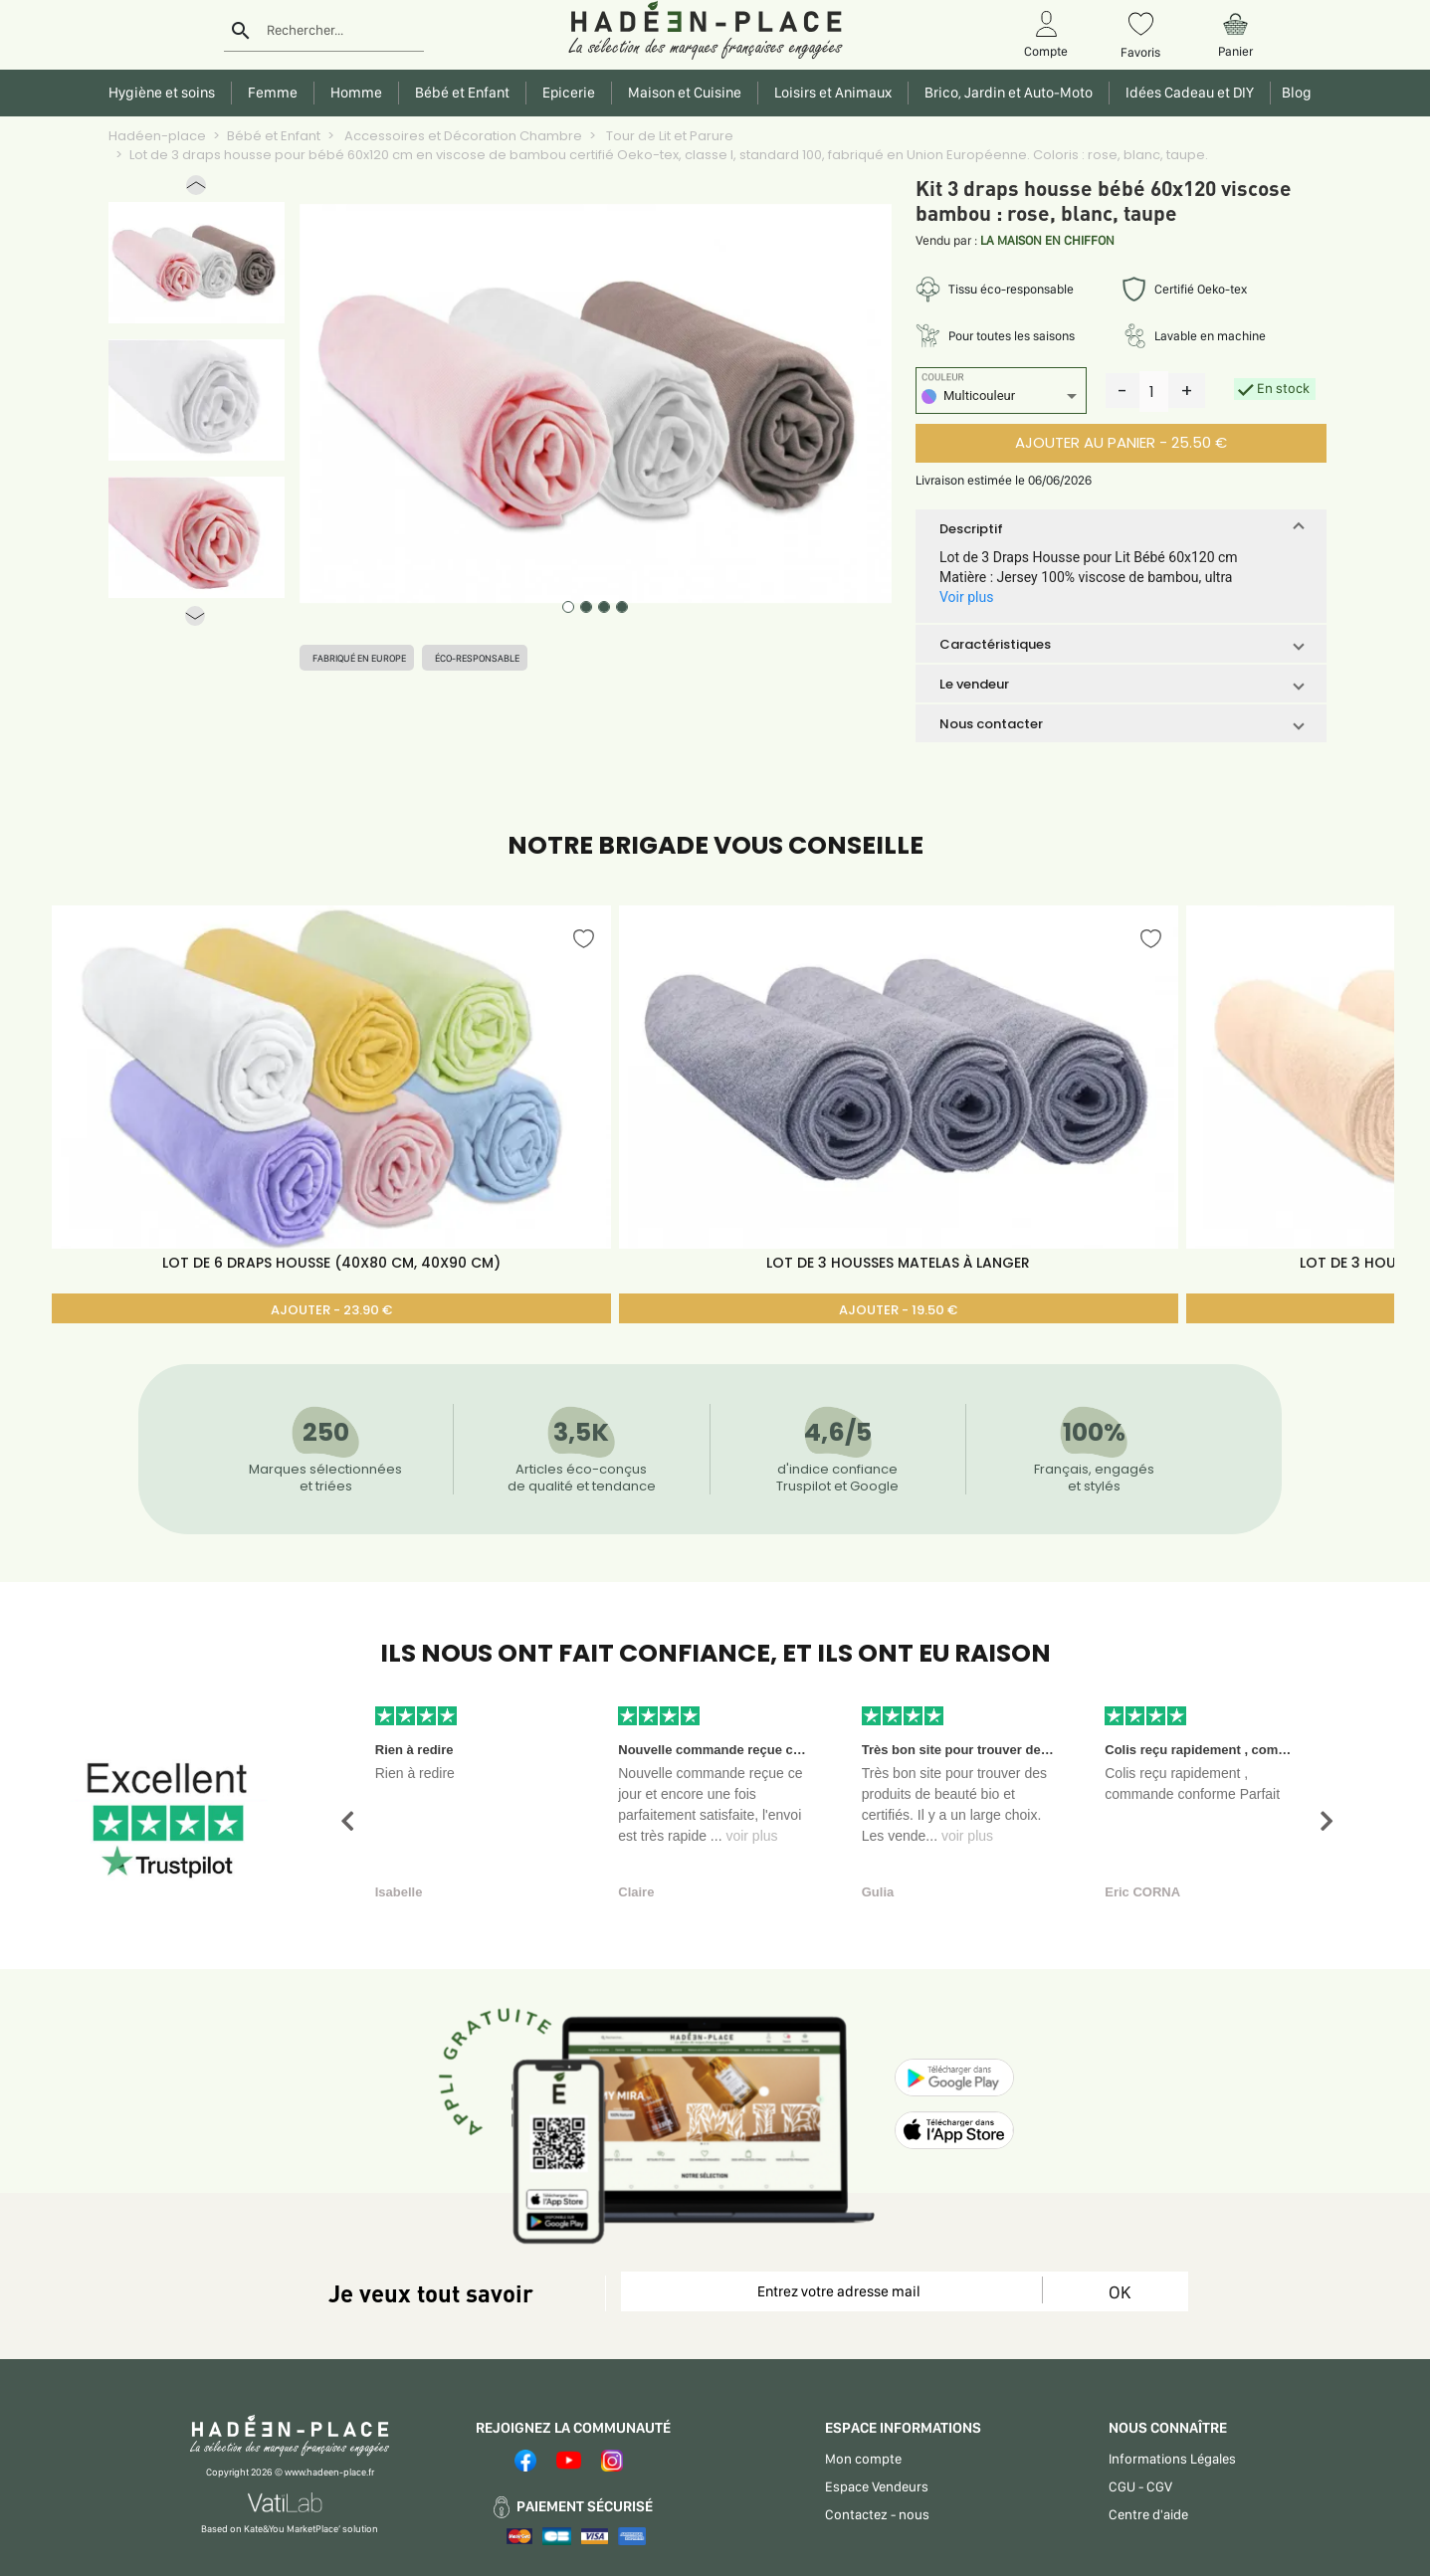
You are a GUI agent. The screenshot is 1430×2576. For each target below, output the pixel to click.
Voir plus (966, 597)
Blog (1294, 92)
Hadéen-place (157, 135)
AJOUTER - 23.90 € (331, 1309)
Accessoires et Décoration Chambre (461, 135)
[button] (196, 189)
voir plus (751, 1836)
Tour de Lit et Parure (668, 135)
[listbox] (1001, 398)
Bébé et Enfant (273, 135)
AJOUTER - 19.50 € (898, 1309)
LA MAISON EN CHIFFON (1047, 240)
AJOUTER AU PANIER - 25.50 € (1121, 442)
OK (1119, 2291)
